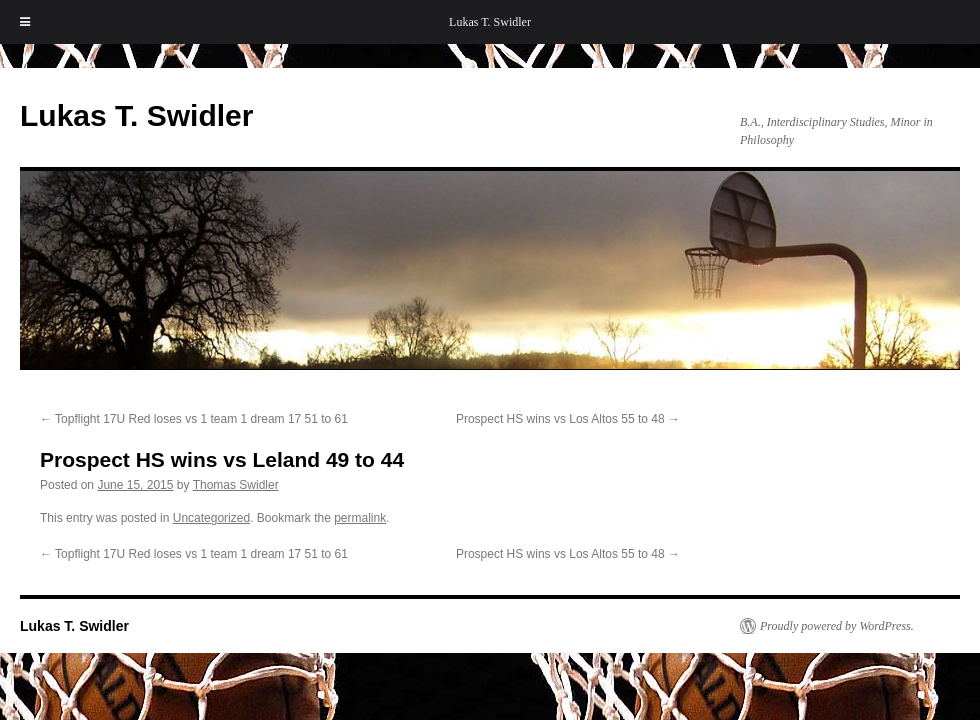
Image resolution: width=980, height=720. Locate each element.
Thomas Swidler (236, 485)
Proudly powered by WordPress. (837, 626)
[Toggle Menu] (25, 22)
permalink (360, 518)
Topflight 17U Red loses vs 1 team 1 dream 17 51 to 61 (194, 419)
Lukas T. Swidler (490, 22)
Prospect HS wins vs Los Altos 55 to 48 (568, 419)
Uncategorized (211, 518)
